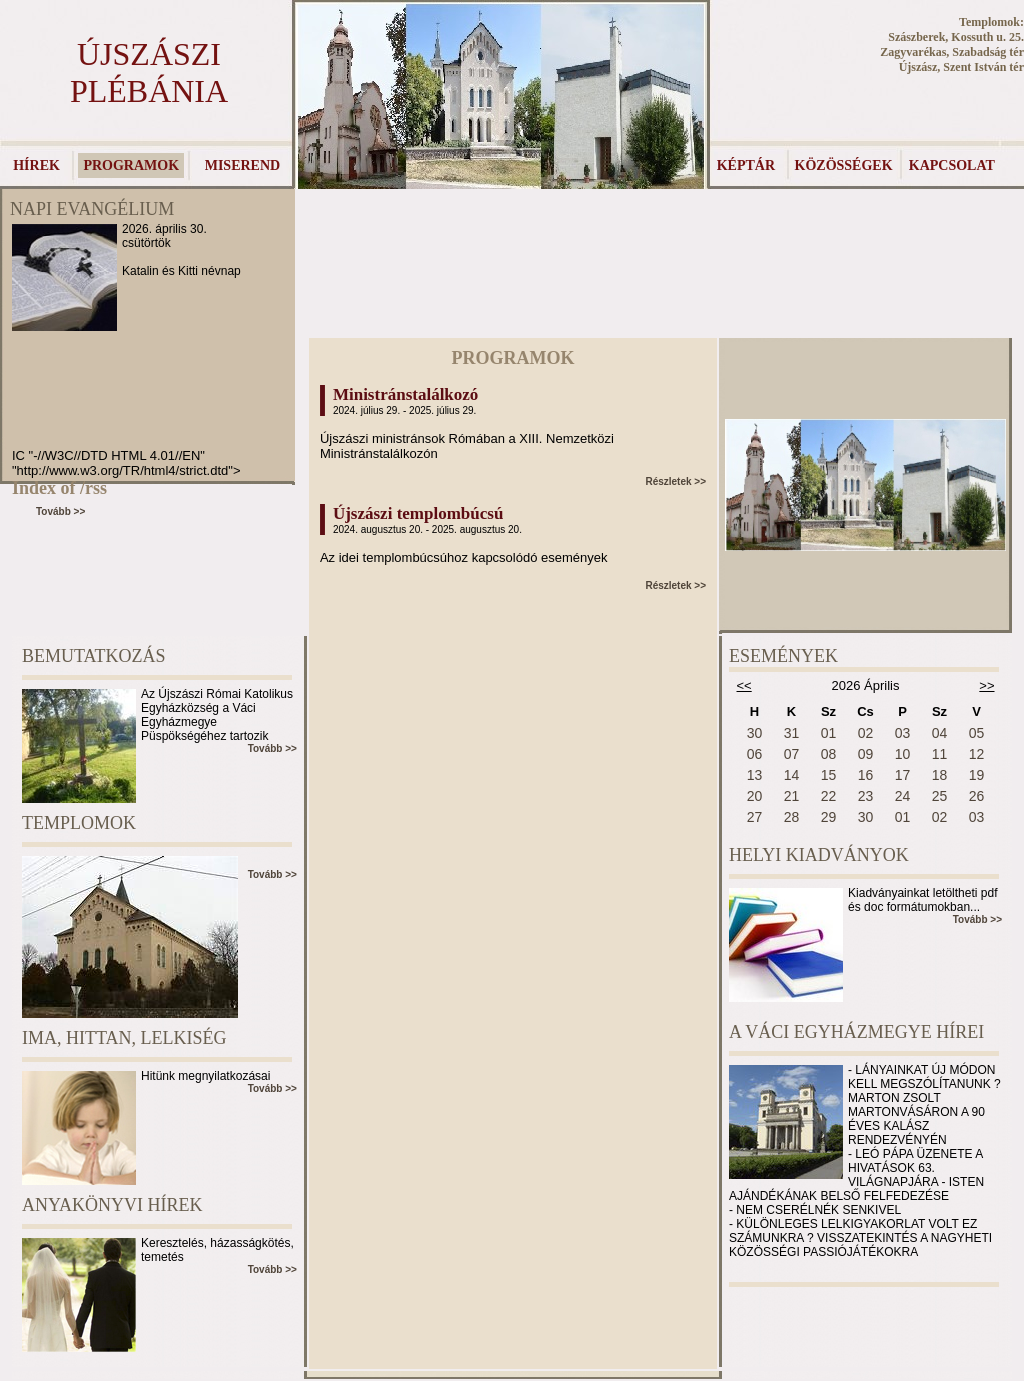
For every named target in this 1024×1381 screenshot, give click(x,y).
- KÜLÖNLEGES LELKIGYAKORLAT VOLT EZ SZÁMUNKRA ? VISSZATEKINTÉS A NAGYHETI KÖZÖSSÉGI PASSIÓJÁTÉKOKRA (860, 1238)
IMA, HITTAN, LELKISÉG (124, 1038)
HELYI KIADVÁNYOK (819, 855)
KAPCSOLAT (952, 165)
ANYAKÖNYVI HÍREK (112, 1205)
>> (986, 685)
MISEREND (242, 165)
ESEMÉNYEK (783, 656)
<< (744, 685)
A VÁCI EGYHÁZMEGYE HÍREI (856, 1032)
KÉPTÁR (746, 165)
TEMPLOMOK (79, 823)
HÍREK (36, 165)
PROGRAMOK (131, 165)
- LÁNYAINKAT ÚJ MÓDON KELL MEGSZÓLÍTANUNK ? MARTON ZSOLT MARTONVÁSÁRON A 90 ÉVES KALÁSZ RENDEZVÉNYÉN (924, 1105)
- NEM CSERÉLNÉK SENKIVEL (815, 1210)
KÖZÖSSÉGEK (844, 165)
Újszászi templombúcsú (418, 513)
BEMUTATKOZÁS (94, 656)
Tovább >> (60, 511)
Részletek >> (675, 481)
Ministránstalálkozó (405, 394)
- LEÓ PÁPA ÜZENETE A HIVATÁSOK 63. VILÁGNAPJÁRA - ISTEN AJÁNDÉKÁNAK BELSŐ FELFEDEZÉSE (856, 1175)
